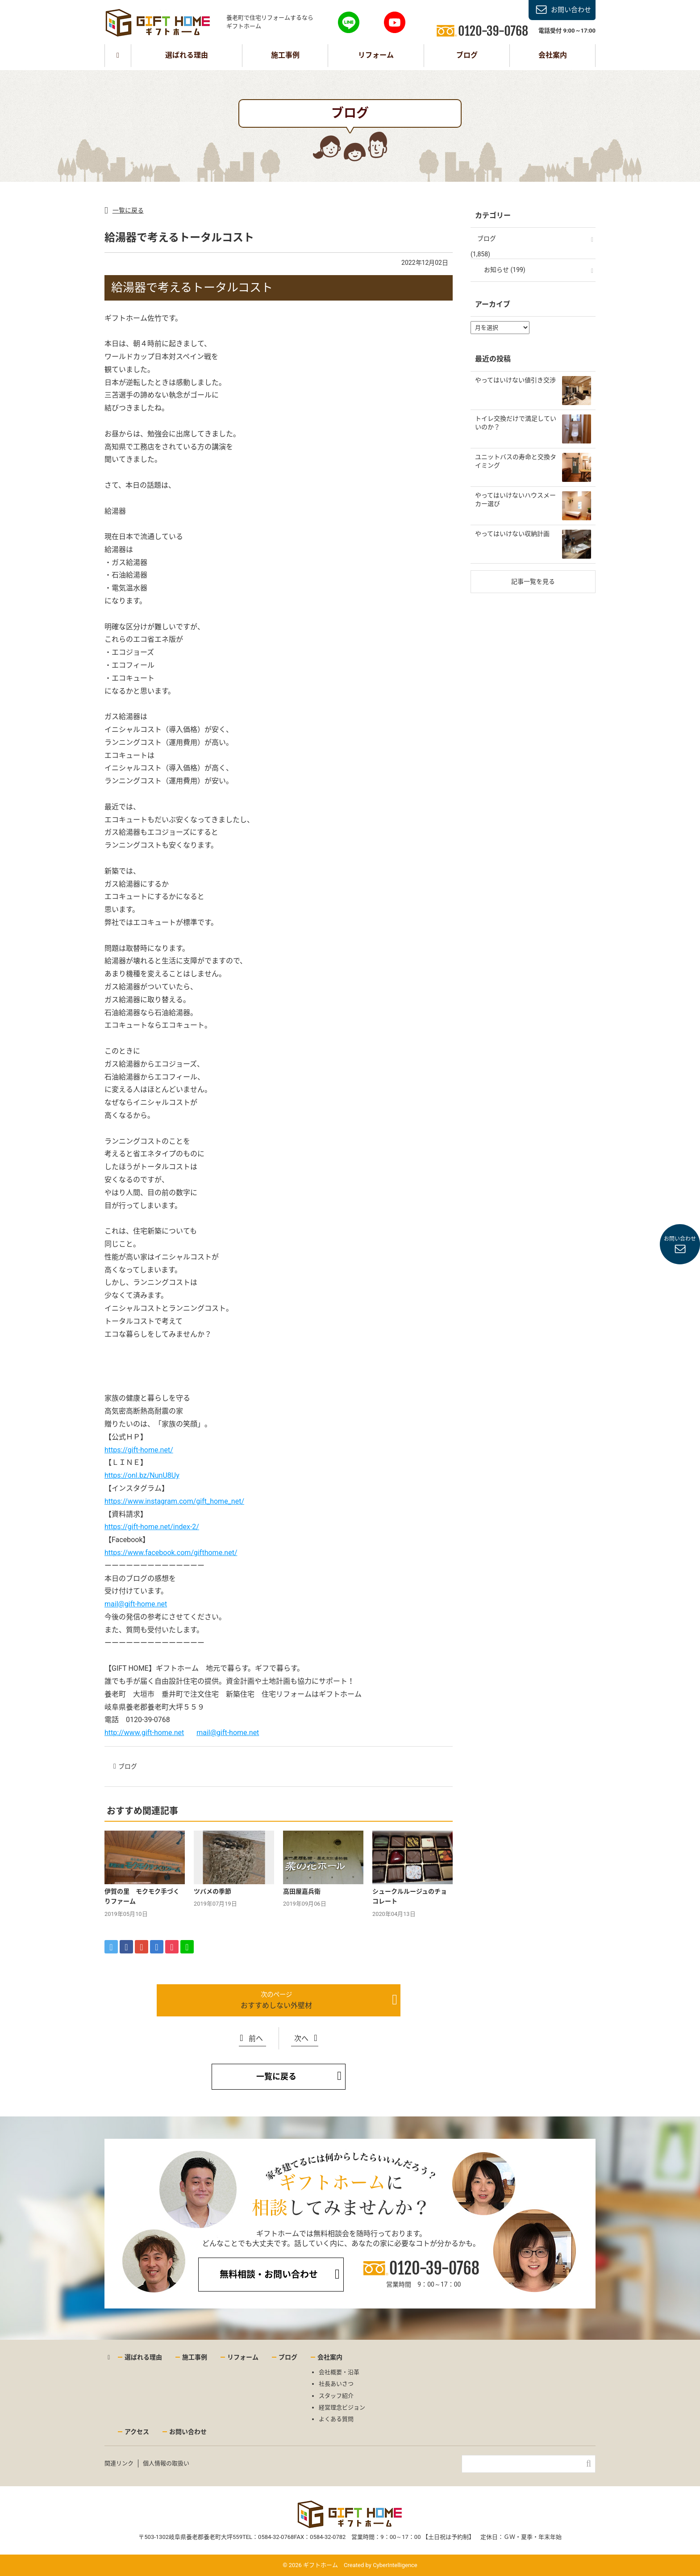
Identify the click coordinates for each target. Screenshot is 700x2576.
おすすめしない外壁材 (276, 2005)
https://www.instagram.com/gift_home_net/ (174, 1501)
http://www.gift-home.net (144, 1732)
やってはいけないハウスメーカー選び (515, 500)
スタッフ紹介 (336, 2395)
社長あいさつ (336, 2383)
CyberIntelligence (395, 2565)
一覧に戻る (128, 210)
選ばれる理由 (186, 55)
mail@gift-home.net (135, 1604)
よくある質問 (336, 2419)
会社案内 (552, 55)
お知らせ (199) (504, 269)
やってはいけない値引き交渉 (515, 380)
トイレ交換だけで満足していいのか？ (515, 423)
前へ (256, 2038)
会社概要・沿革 (339, 2372)
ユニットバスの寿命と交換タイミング (515, 461)
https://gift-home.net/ (138, 1450)
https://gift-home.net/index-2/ (151, 1526)
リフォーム (376, 55)
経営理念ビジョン (342, 2407)
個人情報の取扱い (166, 2463)
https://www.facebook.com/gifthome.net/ (171, 1552)
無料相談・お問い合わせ (269, 2274)
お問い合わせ (571, 10)
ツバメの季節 (212, 1891)
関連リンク (118, 2463)
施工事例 (285, 55)
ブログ (467, 55)
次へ (301, 2038)
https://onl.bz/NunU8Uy (141, 1475)
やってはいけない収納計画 (512, 533)
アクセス (137, 2431)
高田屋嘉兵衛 (302, 1891)
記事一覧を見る (533, 581)
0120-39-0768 (434, 2268)
